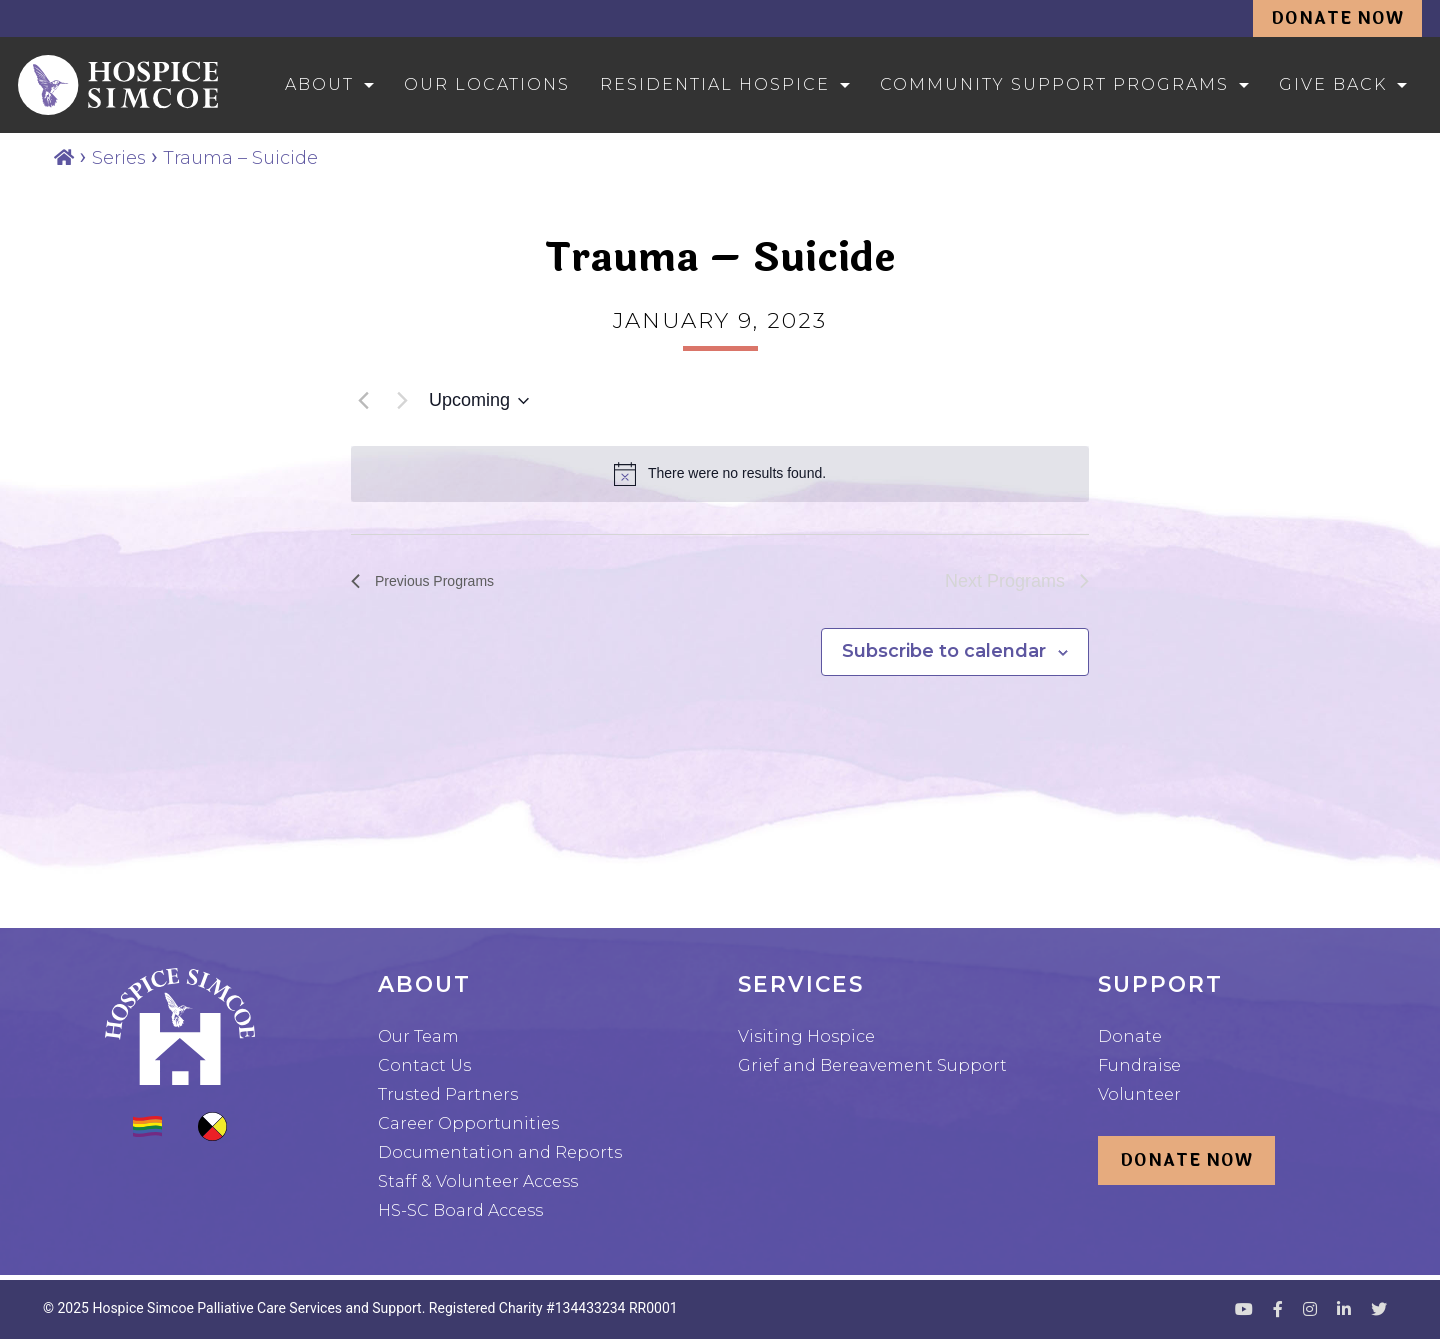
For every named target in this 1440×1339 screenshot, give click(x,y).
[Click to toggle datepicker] (479, 401)
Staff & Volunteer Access (478, 1181)
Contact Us (424, 1065)
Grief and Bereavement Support (872, 1065)
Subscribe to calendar (944, 651)
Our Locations (487, 84)
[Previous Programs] (363, 401)
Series (119, 158)
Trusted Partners (448, 1094)
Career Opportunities (468, 1123)
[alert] (720, 474)
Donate (1130, 1036)
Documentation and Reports (500, 1152)
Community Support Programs (1054, 84)
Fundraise (1139, 1065)
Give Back (1333, 84)
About (319, 84)
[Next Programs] (402, 401)
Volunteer (1139, 1094)
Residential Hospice (715, 84)
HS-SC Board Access (460, 1210)
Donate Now (1337, 18)
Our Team (418, 1036)
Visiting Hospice (806, 1036)
